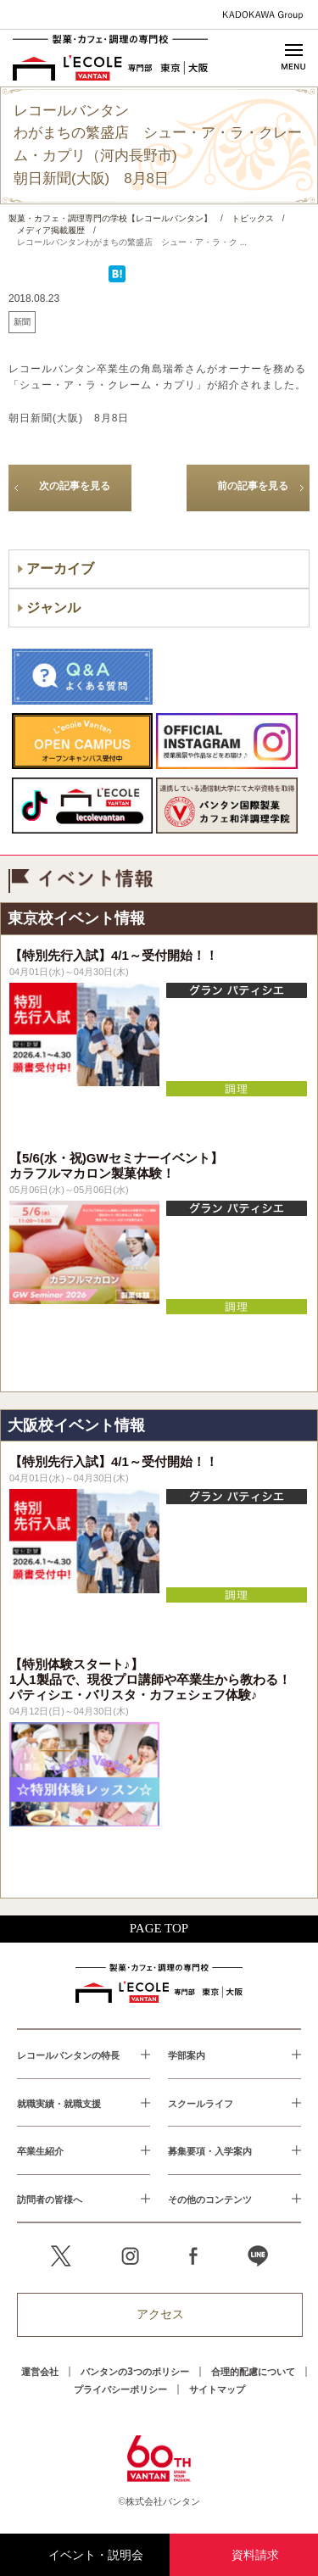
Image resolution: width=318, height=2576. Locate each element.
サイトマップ (217, 2389)
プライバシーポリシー (120, 2389)
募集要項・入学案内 (210, 2150)
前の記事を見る (252, 486)
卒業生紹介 (40, 2150)
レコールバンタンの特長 (68, 2055)
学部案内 (186, 2055)
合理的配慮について (253, 2371)
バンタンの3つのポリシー (135, 2371)
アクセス (160, 2314)
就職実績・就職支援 (59, 2103)
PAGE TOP (159, 1928)
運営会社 (40, 2371)
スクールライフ (200, 2103)
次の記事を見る (74, 486)
